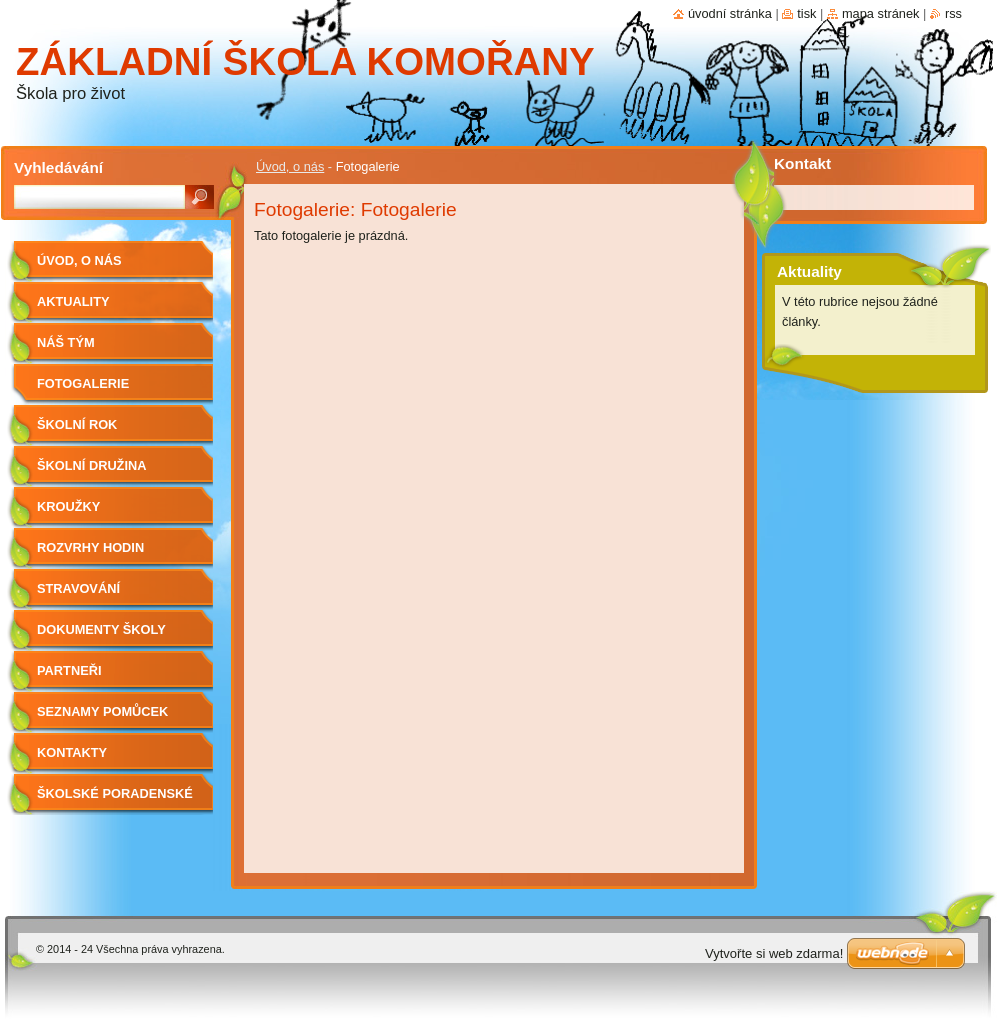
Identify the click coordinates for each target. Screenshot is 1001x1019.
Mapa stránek (881, 13)
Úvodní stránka (730, 13)
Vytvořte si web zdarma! (774, 953)
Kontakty (72, 752)
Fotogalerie (83, 383)
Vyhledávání (58, 167)
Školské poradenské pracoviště (115, 800)
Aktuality (73, 301)
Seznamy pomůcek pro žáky (102, 718)
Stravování (78, 588)
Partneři (69, 670)
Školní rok (77, 424)
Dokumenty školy (101, 629)
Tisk (806, 13)
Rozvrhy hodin (90, 547)
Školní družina (91, 465)
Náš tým (66, 342)
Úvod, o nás (290, 166)
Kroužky (68, 506)
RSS (953, 13)
